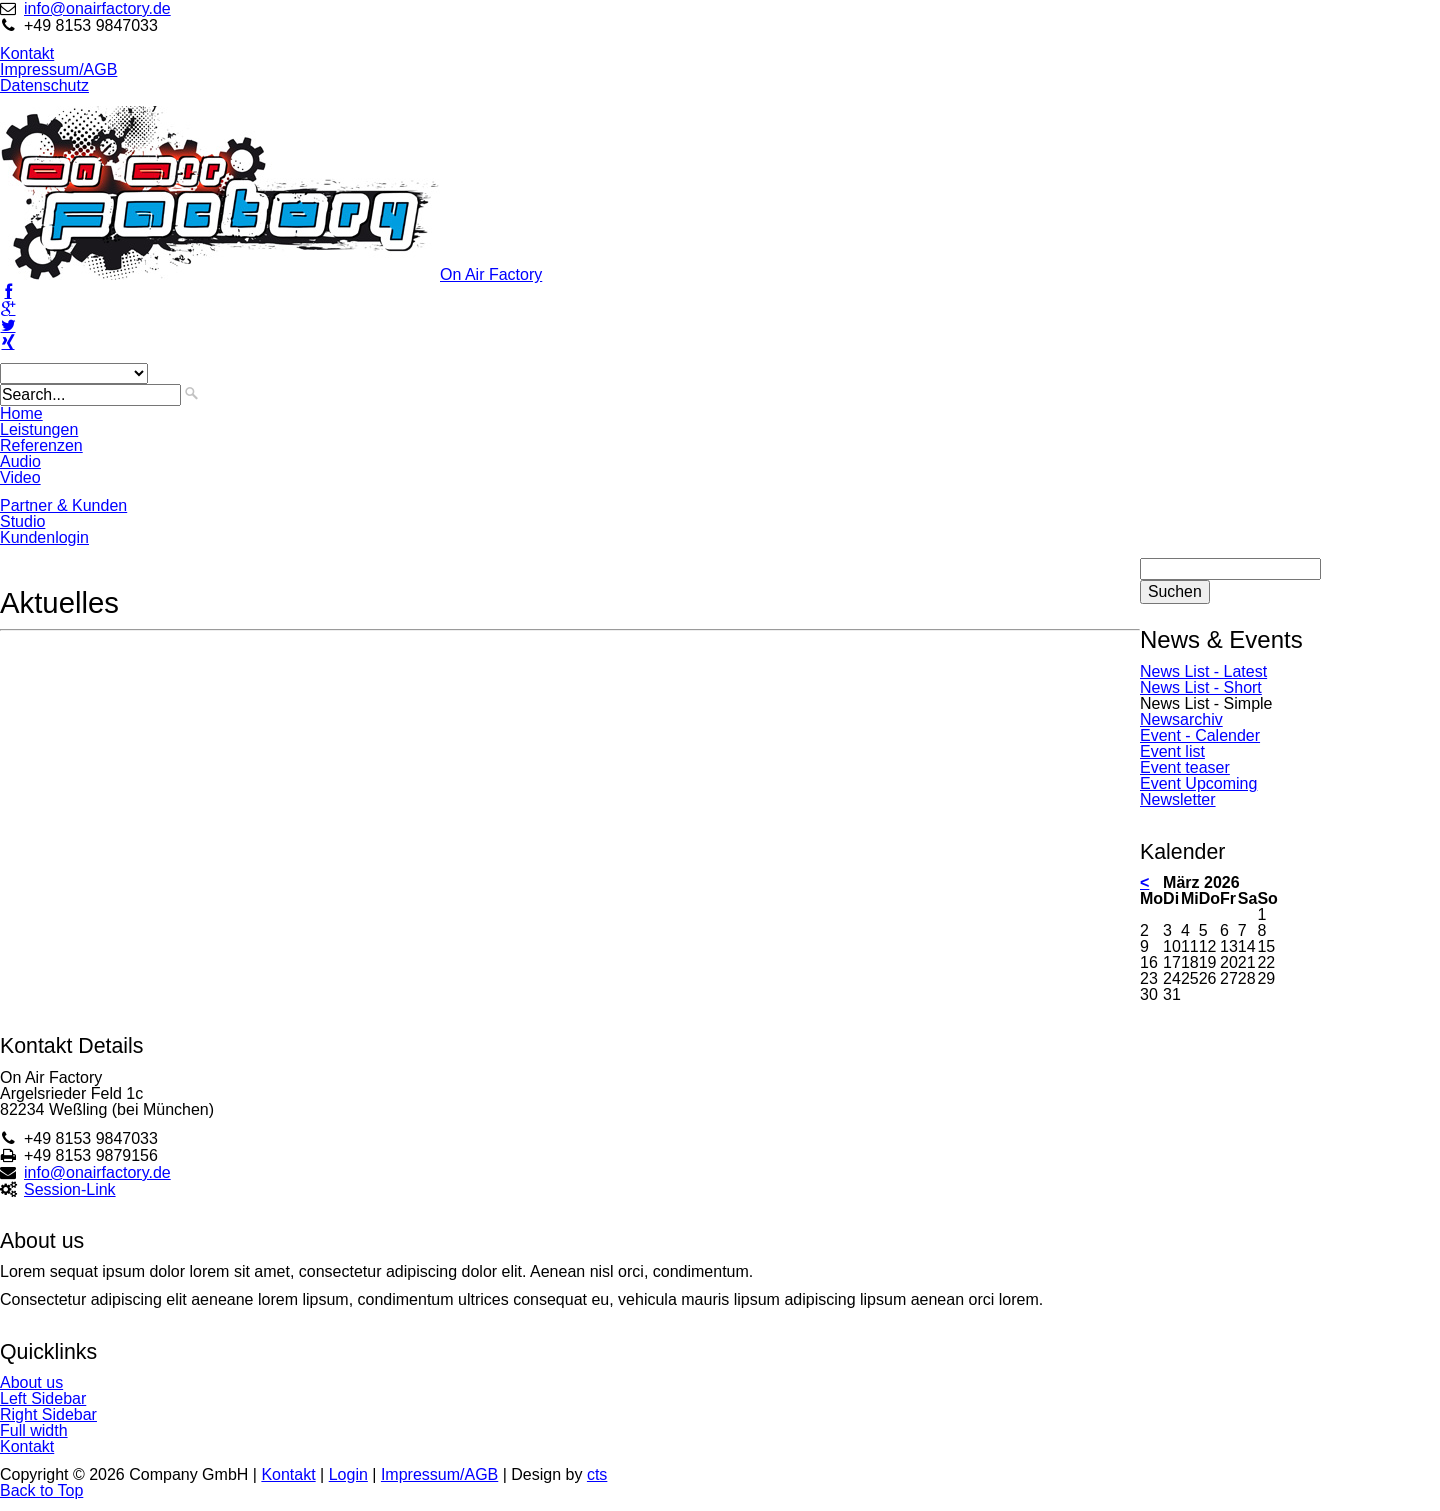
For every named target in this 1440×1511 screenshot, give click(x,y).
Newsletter (1178, 799)
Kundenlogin (44, 537)
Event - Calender (1200, 735)
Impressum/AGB (58, 69)
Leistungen (39, 429)
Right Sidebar (48, 1414)
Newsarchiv (1181, 719)
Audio (20, 461)
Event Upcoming (1198, 783)
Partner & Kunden (63, 505)
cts (597, 1474)
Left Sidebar (43, 1398)
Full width (34, 1430)
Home (21, 413)
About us (31, 1382)
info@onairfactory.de (97, 8)
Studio (22, 521)
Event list (1172, 751)
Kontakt (27, 53)
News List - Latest (1203, 671)
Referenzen (41, 445)
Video (20, 477)
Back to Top (41, 1490)
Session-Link (70, 1189)
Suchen (1175, 591)
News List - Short (1201, 687)
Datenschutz (44, 85)
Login (348, 1474)
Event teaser (1185, 767)
